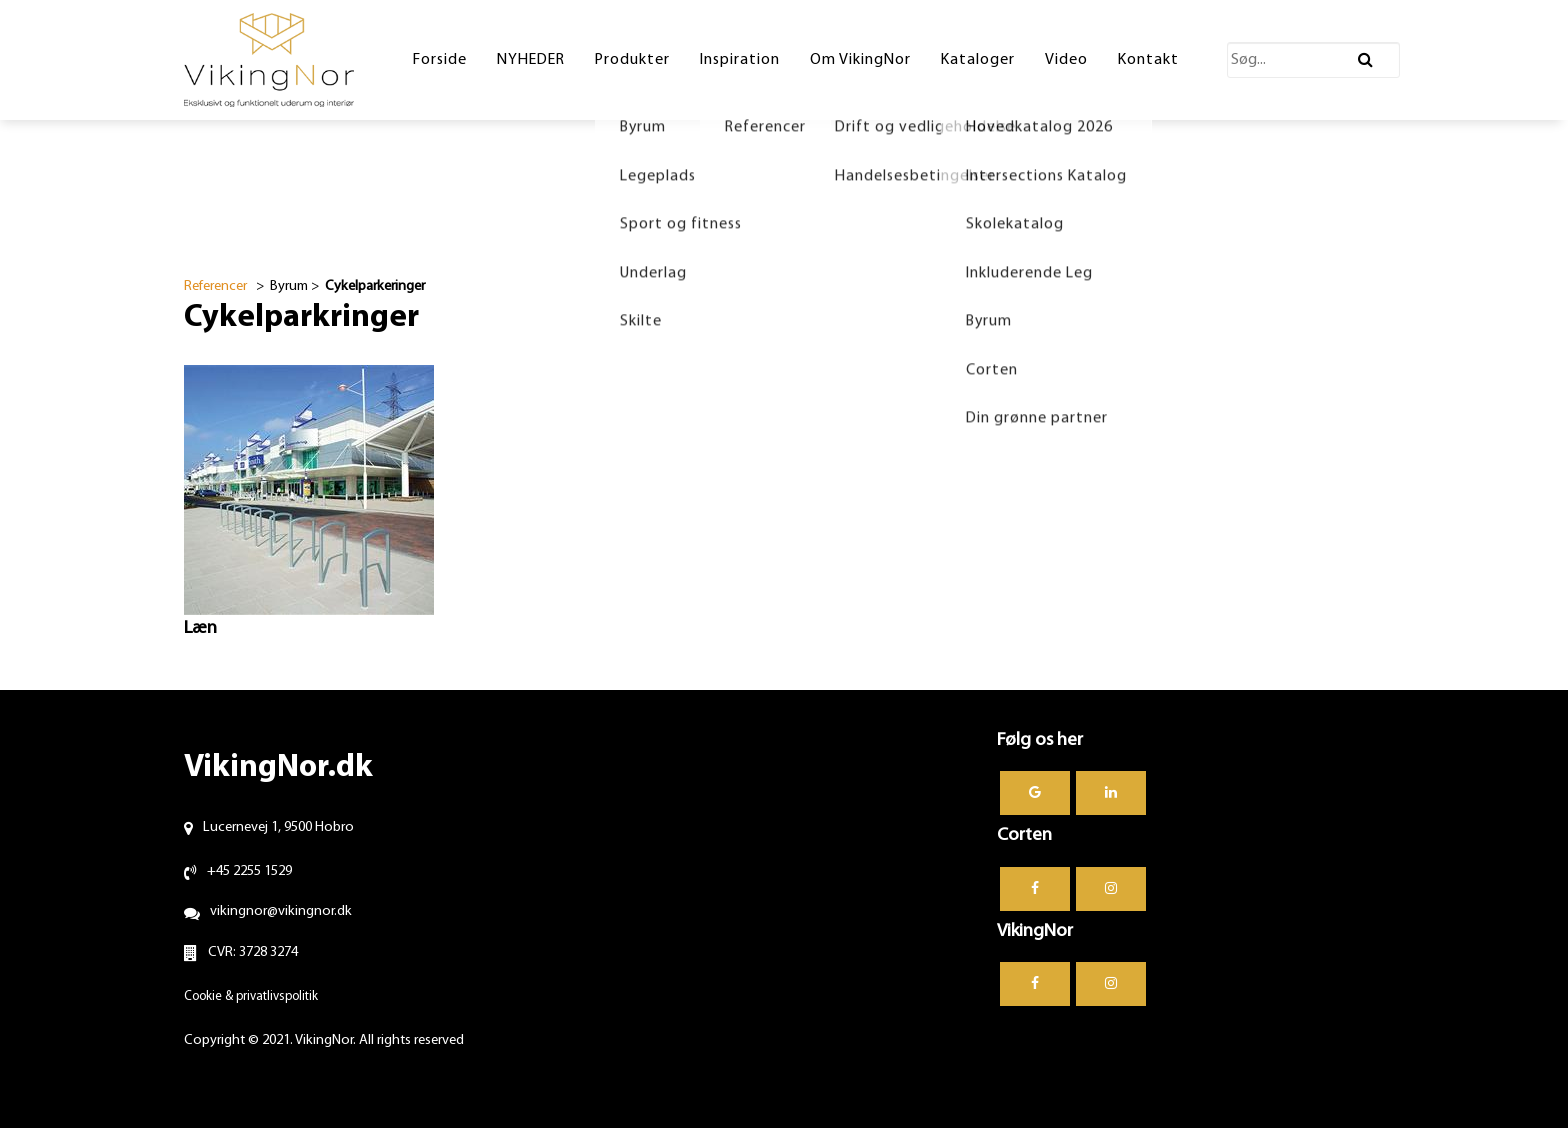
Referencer (215, 286)
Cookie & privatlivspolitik (251, 996)
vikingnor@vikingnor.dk (281, 911)
